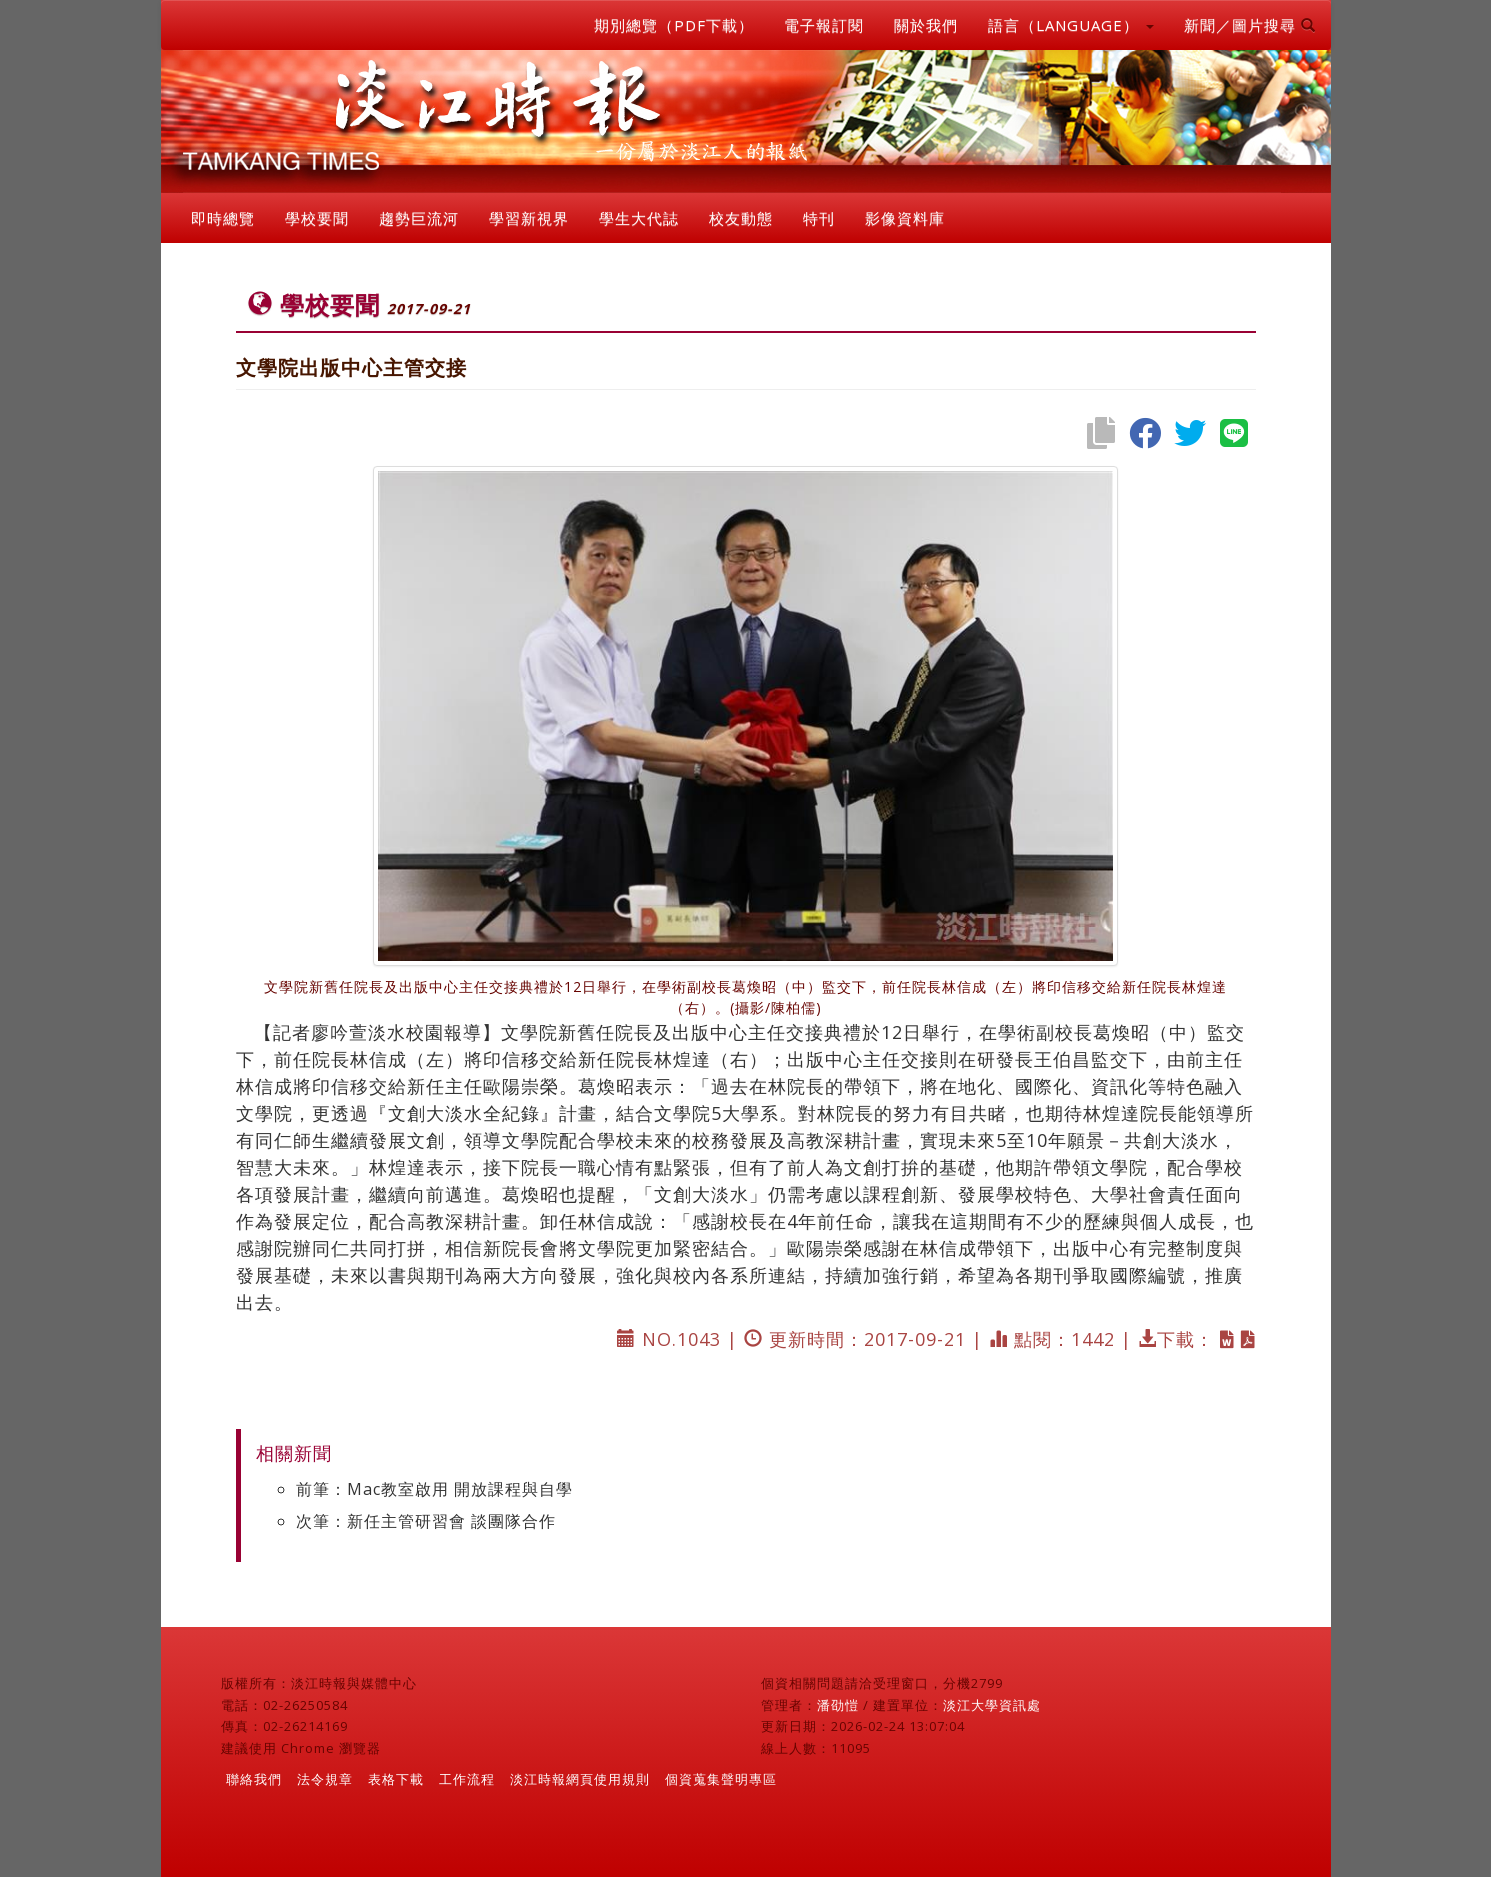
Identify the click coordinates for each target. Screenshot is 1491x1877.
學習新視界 (529, 218)
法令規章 (325, 1779)
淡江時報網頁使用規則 (580, 1779)
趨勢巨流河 (419, 218)
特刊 (819, 218)
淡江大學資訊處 (992, 1705)
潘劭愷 (838, 1705)
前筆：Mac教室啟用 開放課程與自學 (434, 1489)
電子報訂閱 (824, 25)
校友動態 (741, 218)
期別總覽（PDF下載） (674, 25)
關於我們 (926, 25)
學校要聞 (317, 218)
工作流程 (467, 1779)
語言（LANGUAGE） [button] (1071, 25)
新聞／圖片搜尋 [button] (1250, 25)
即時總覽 (223, 218)
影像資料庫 (905, 218)
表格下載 (396, 1779)
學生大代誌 (639, 218)
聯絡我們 (254, 1779)
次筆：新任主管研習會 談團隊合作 (426, 1521)
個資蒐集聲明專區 (721, 1779)
